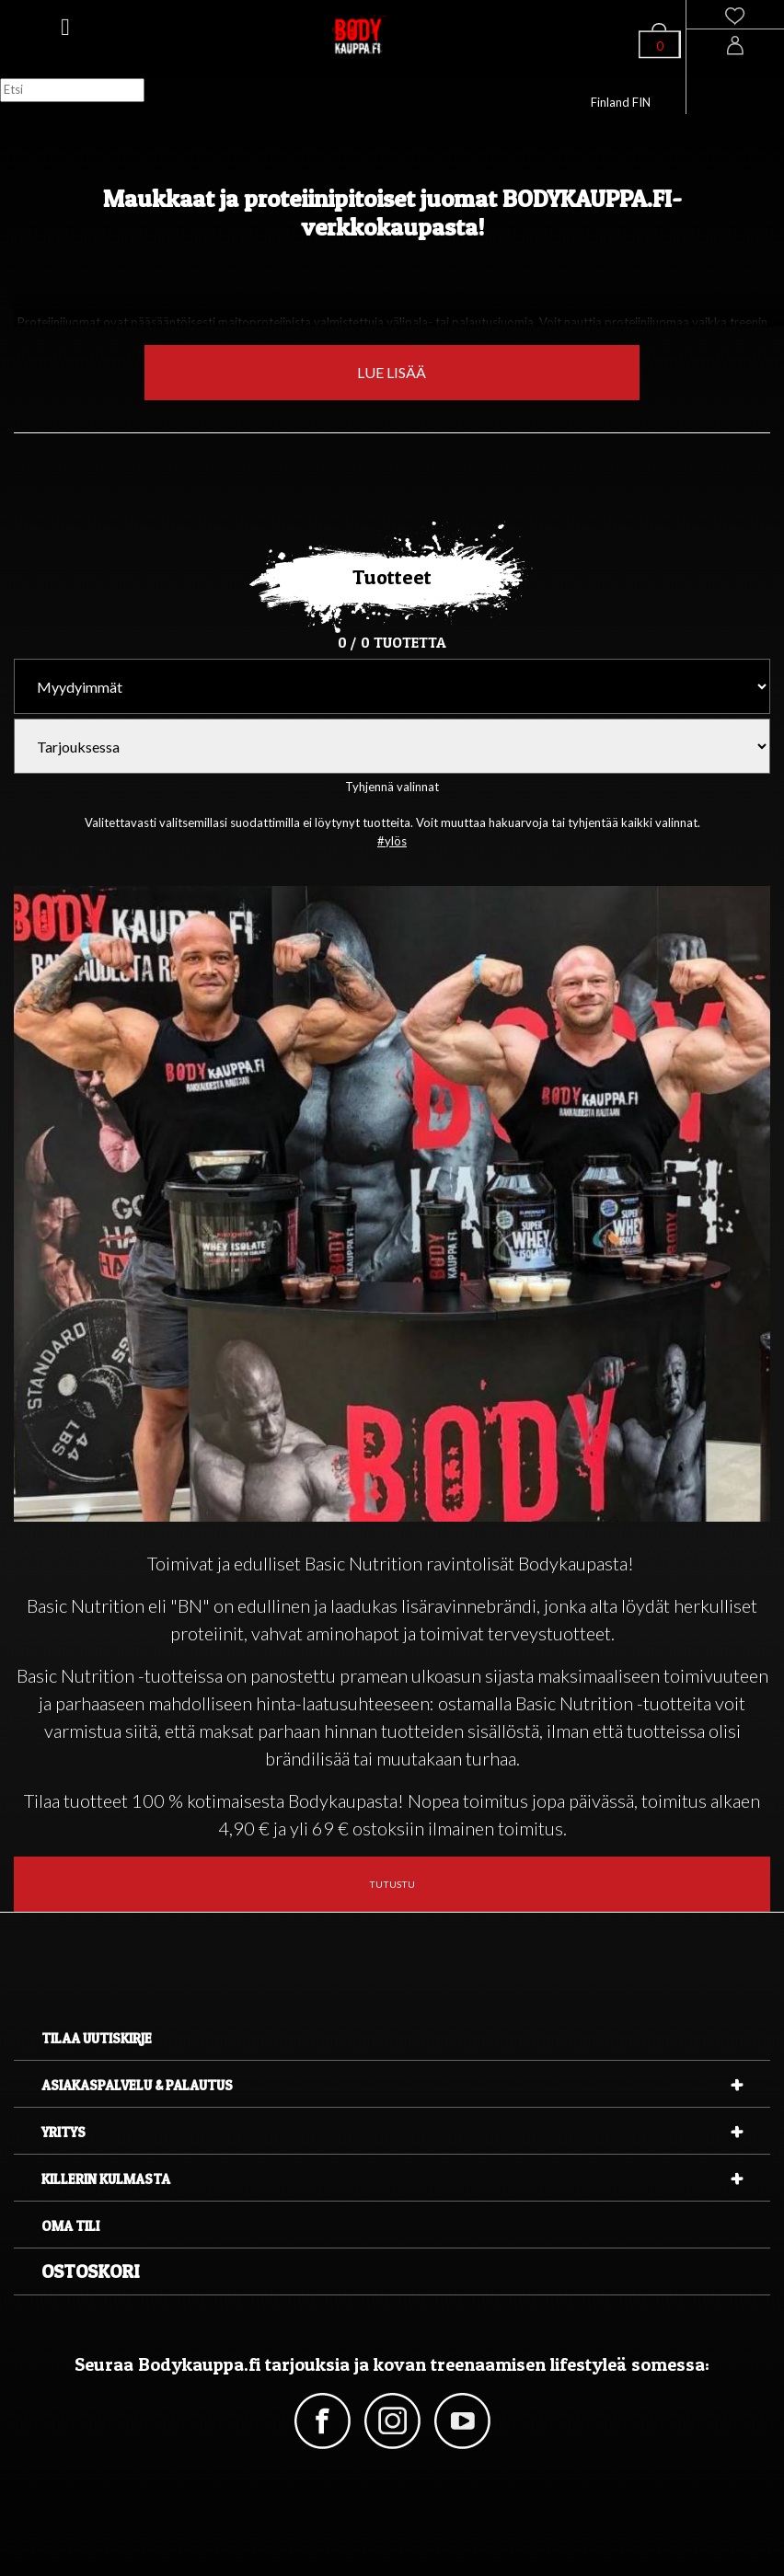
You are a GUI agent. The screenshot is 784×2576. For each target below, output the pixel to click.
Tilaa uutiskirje (96, 2038)
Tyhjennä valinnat (392, 786)
